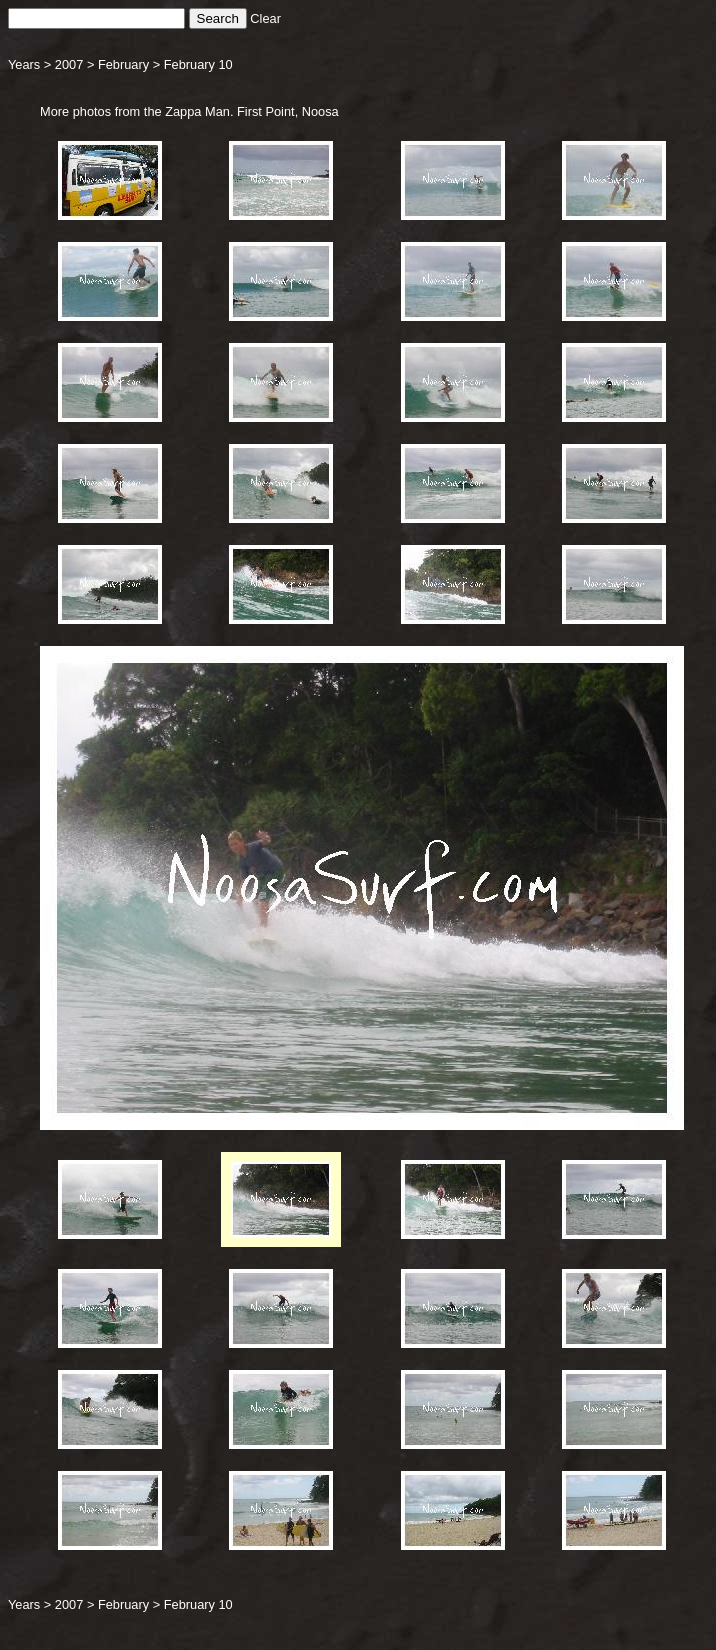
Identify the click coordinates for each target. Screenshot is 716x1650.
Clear (265, 18)
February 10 (198, 64)
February (123, 64)
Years (24, 64)
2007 (69, 64)
